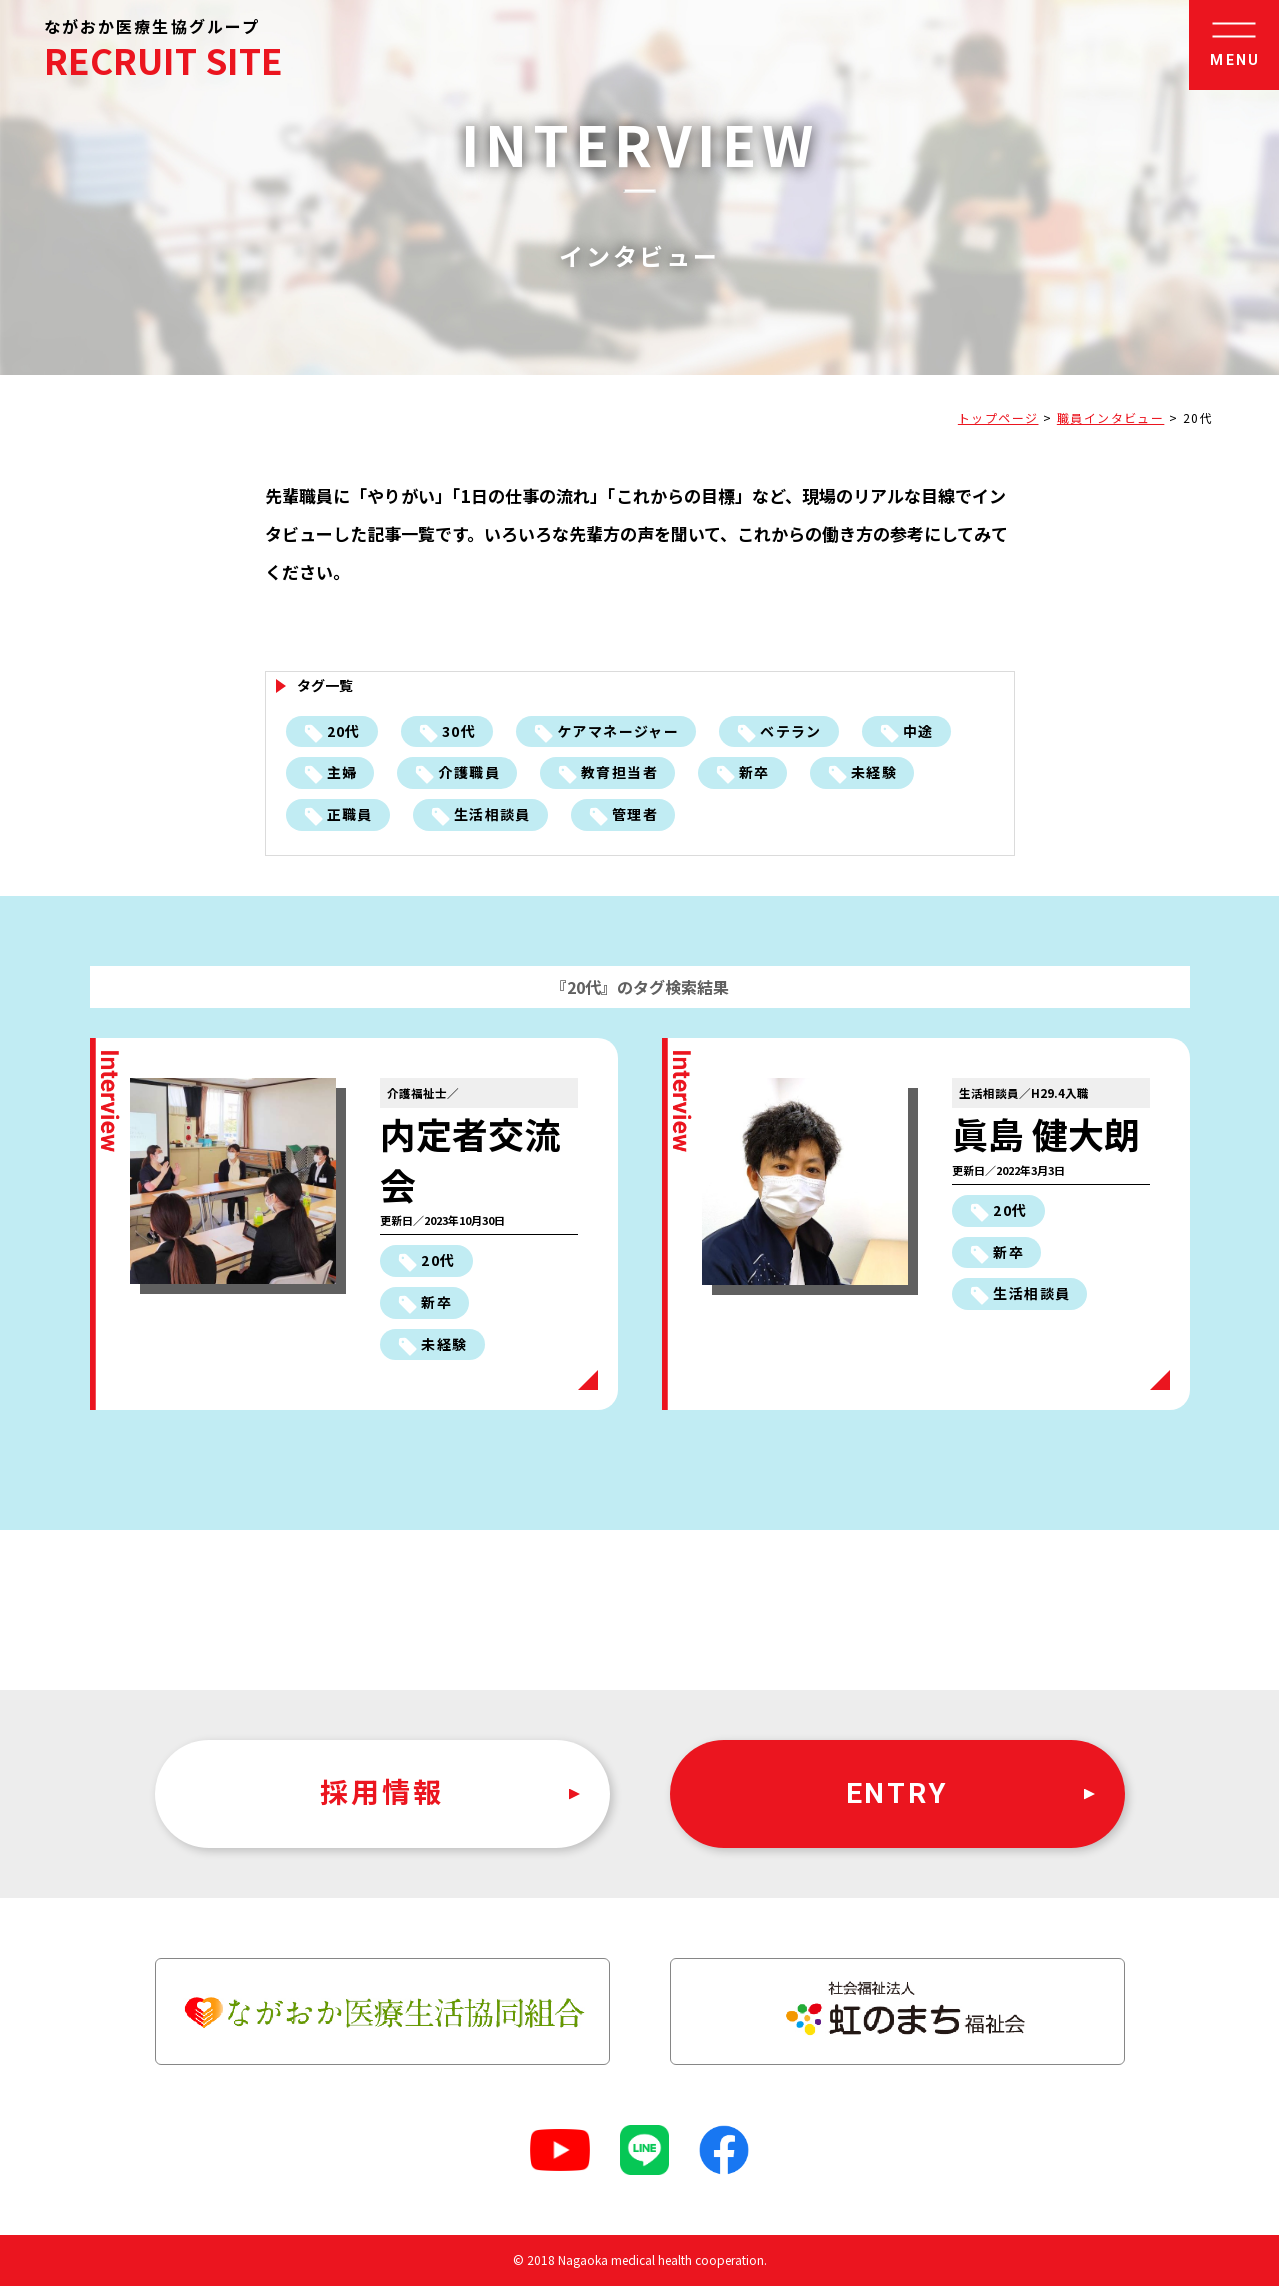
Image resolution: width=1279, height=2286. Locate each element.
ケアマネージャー (618, 731)
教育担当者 (619, 772)
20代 (344, 731)
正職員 (350, 814)
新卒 (754, 772)
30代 (459, 731)
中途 (918, 731)
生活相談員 (492, 814)
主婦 (342, 772)
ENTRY (897, 1793)
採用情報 (381, 1793)
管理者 (635, 814)
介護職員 (469, 772)
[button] (1234, 45)
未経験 (874, 772)
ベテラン (791, 731)
